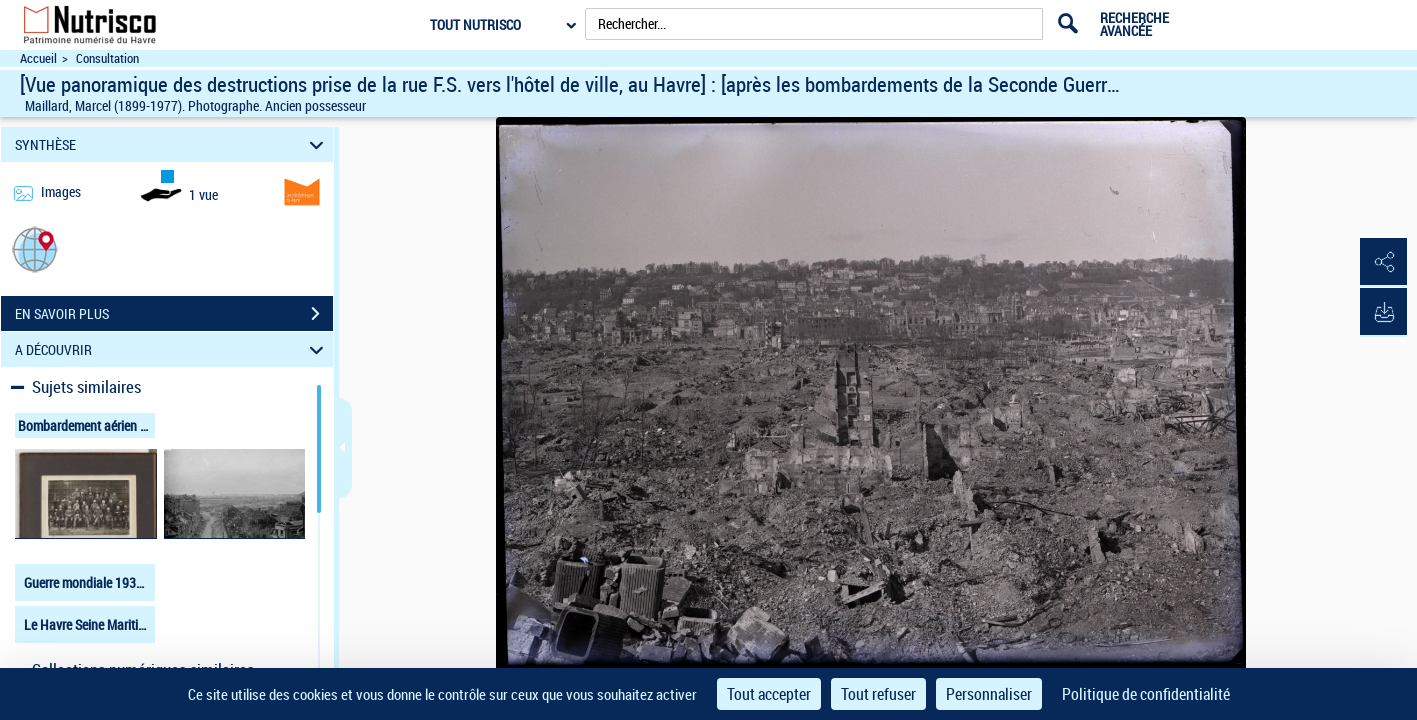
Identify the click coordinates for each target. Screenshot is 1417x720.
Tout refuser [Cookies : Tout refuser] (878, 694)
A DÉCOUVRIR (172, 349)
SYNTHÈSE (172, 144)
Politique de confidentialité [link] (1146, 694)
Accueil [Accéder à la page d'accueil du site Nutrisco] (38, 58)
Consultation (107, 58)
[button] (35, 248)
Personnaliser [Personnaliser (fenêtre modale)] (989, 694)
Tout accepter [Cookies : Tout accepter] (769, 694)
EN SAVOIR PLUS (174, 314)
